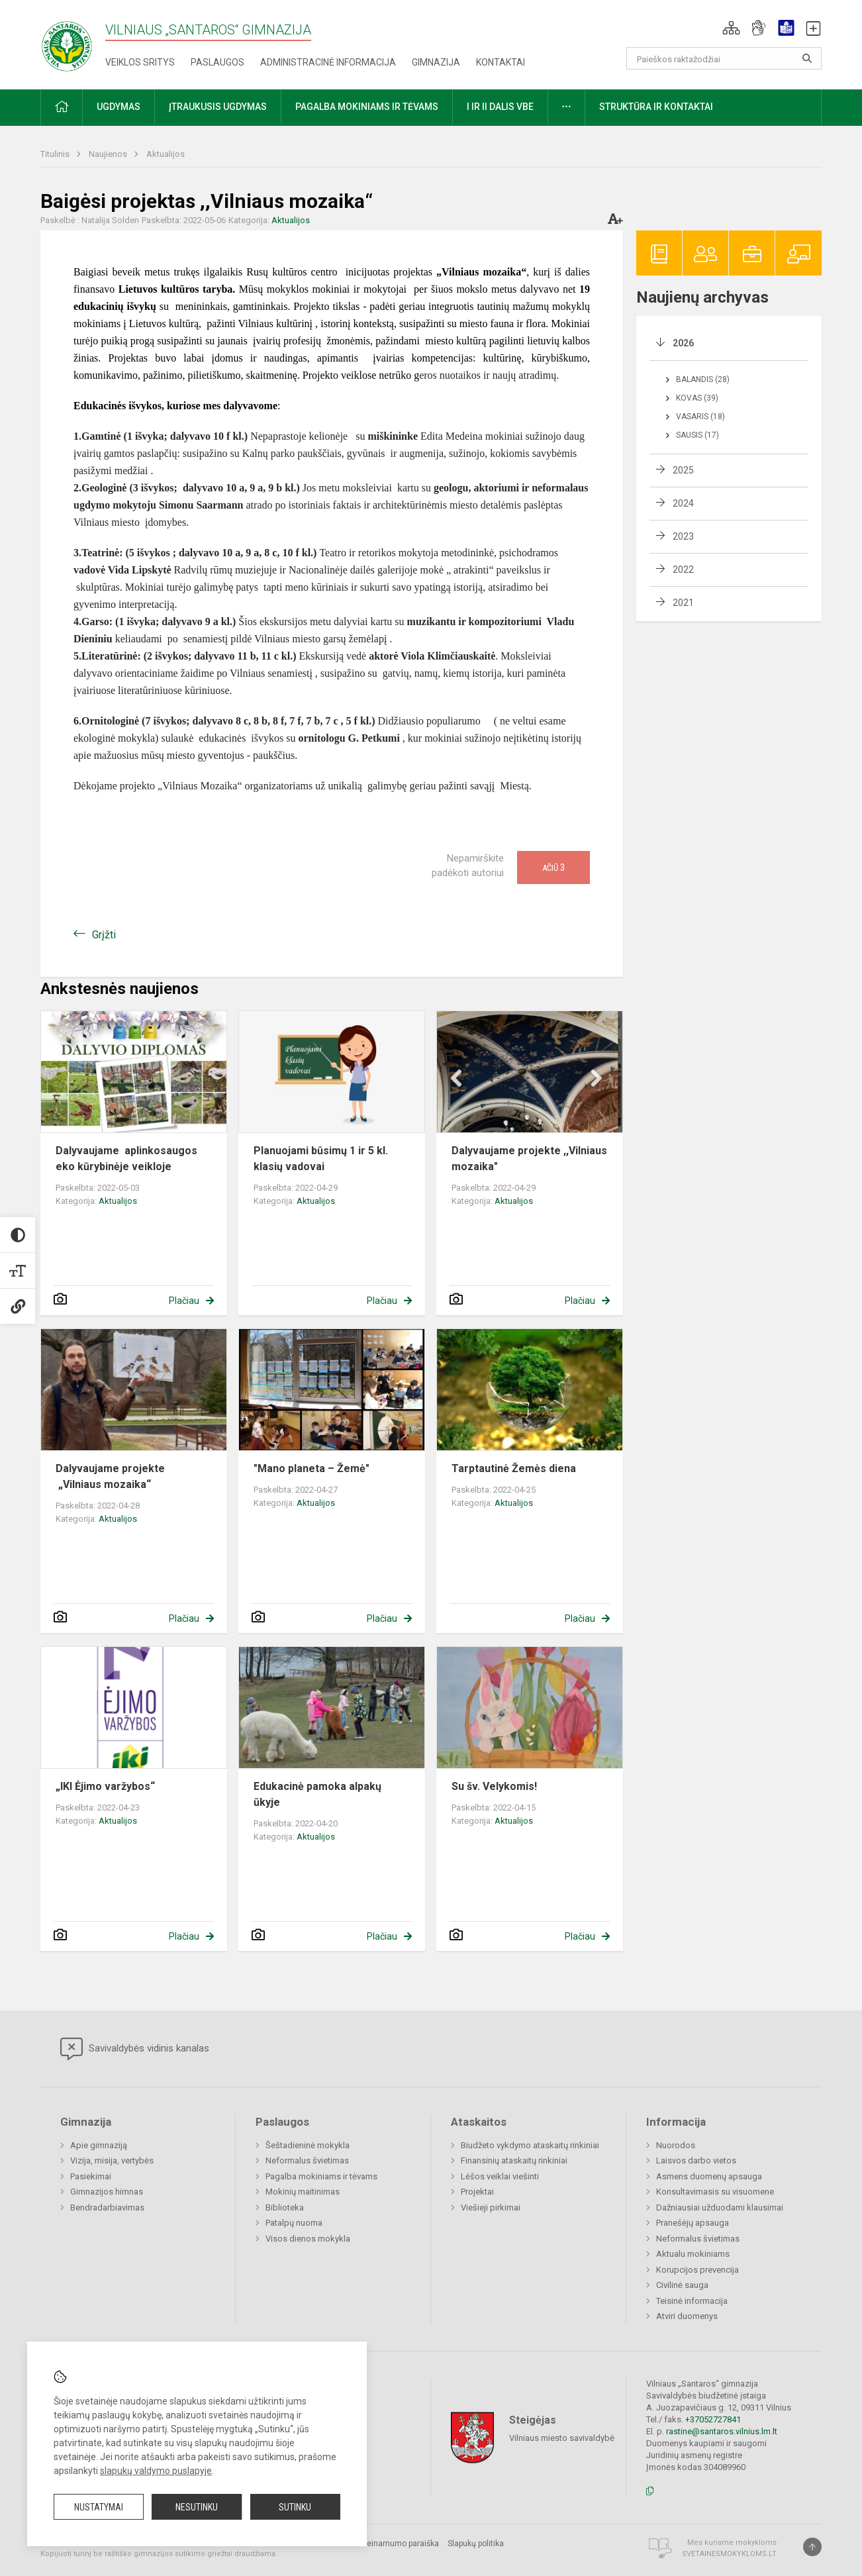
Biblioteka (284, 2207)
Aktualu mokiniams (693, 2254)
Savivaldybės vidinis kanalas (134, 2049)
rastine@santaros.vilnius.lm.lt (721, 2431)
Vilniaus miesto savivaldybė (561, 2438)
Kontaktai (500, 62)
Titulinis (56, 154)
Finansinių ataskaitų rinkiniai (514, 2160)
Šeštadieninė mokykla (307, 2145)
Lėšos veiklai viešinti (500, 2176)
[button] (731, 28)
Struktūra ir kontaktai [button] (656, 106)
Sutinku (295, 2507)
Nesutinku (196, 2507)
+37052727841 (713, 2419)
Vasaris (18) (700, 416)
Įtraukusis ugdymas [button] (218, 106)
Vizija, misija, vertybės (112, 2160)
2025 (683, 470)
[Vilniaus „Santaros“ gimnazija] (66, 42)
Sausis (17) (697, 435)
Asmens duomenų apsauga (709, 2176)
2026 (683, 343)
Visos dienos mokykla (307, 2239)
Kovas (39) (697, 398)
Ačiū (553, 867)
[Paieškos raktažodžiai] (724, 58)
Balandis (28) (703, 379)
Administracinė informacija (328, 62)
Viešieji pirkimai (490, 2207)
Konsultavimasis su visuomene (715, 2192)
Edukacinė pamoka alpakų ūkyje (317, 1794)
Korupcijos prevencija (697, 2270)
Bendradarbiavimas (107, 2207)
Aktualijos (165, 154)
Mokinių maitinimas (302, 2192)
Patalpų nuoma (293, 2223)
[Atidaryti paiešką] (807, 58)
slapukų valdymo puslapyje (156, 2470)
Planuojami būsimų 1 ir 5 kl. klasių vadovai (321, 1158)
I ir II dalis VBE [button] (500, 106)
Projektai (477, 2192)
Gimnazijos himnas (106, 2192)
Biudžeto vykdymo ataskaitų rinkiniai (530, 2145)
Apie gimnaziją (98, 2145)
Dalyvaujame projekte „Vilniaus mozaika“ (110, 1476)
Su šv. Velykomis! (494, 1786)
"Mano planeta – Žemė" (311, 1468)
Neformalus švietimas (307, 2160)
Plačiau (184, 1300)
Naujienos (109, 154)
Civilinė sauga (682, 2285)
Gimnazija (436, 62)
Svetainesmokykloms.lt (729, 2554)
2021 (683, 602)
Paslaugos (217, 62)
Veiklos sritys (140, 62)
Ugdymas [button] (118, 106)
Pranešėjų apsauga (692, 2223)
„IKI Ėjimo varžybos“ (105, 1786)
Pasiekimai (90, 2176)
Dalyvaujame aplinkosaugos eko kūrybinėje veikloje (126, 1158)
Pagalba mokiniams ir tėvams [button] (366, 106)
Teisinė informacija (692, 2301)
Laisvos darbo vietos (696, 2160)
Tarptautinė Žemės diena (514, 1468)
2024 (683, 503)
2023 (683, 536)
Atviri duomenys (687, 2316)
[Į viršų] (812, 2547)
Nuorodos (675, 2145)
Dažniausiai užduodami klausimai (719, 2207)
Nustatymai (98, 2507)
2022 (683, 569)
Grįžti (104, 934)
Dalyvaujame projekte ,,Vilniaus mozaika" (529, 1158)
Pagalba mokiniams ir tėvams (321, 2176)
